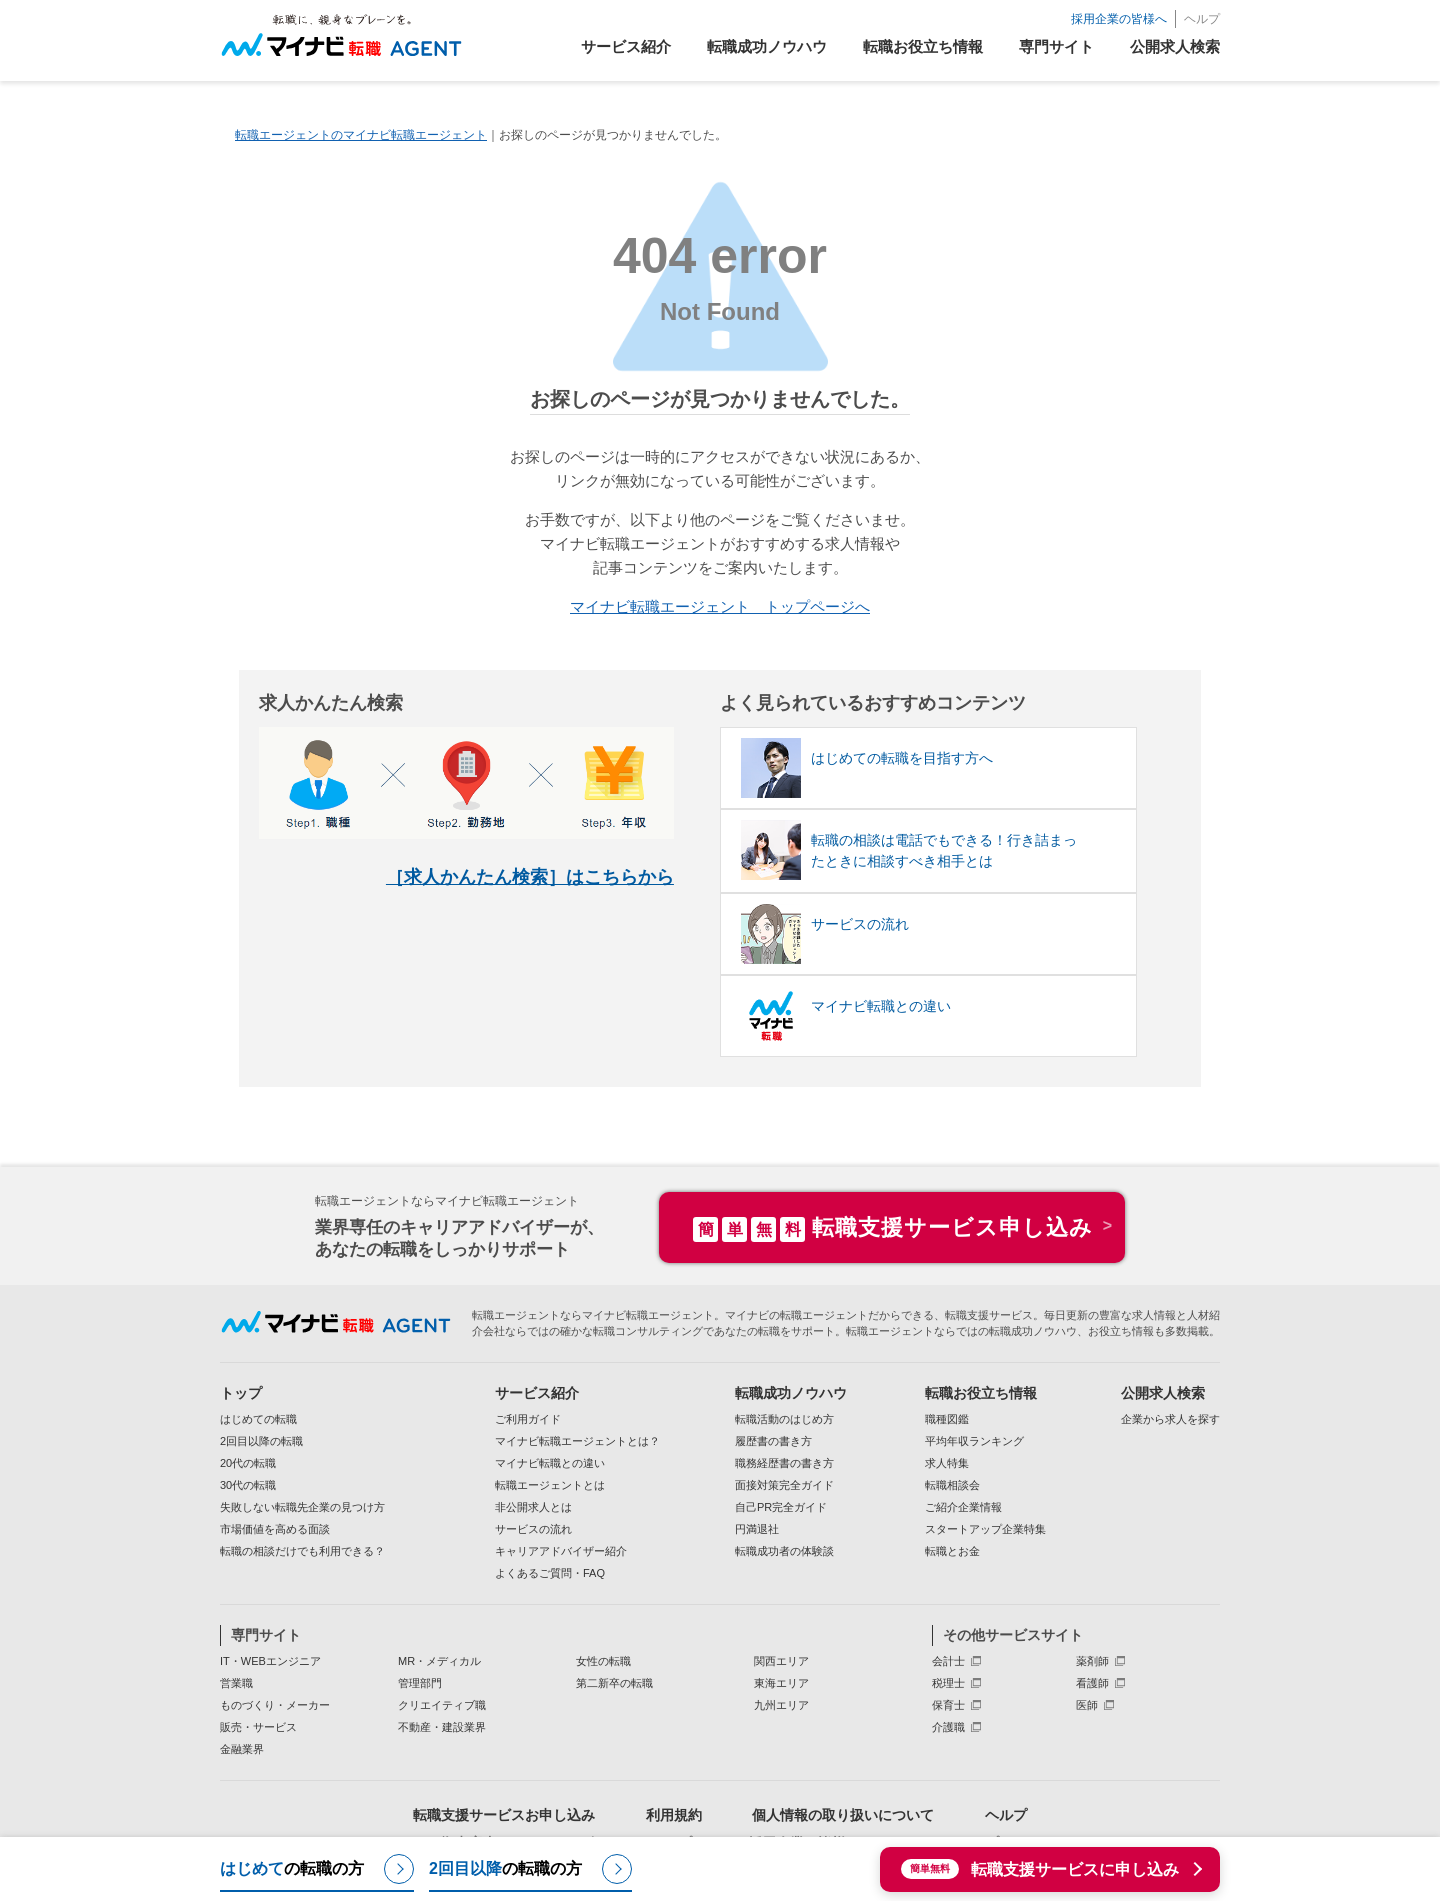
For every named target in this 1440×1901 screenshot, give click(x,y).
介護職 (948, 1726)
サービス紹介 (537, 1392)
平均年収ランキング (974, 1440)
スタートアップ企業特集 (985, 1528)
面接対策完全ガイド (784, 1484)
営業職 (236, 1682)
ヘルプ (1202, 19)
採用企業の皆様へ (1119, 19)
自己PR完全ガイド (781, 1506)
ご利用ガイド (528, 1418)
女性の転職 (603, 1660)
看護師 (1092, 1682)
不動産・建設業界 (442, 1726)
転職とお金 (952, 1550)
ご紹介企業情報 (963, 1506)
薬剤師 (1092, 1660)
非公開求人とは (533, 1506)
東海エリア (781, 1682)
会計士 (948, 1660)
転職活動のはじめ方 (784, 1418)
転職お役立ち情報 (981, 1392)
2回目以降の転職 (261, 1440)
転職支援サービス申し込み (893, 1227)
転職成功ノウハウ (791, 1392)
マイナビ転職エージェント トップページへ (720, 606)
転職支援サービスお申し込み (504, 1814)
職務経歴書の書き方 (784, 1462)
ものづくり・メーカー (275, 1704)
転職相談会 (952, 1484)
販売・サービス (258, 1726)
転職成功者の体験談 (784, 1550)
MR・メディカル (439, 1660)
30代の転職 (248, 1484)
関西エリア (781, 1660)
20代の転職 (248, 1462)
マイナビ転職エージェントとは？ (577, 1440)
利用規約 (674, 1814)
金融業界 (242, 1748)
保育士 (948, 1704)
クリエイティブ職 (442, 1704)
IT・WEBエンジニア (270, 1660)
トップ (241, 1392)
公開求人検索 (1163, 1392)
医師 (1087, 1704)
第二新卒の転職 (614, 1682)
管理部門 (420, 1682)
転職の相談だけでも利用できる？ (302, 1550)
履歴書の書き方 (773, 1440)
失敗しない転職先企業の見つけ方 (302, 1506)
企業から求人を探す (1170, 1418)
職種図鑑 (947, 1418)
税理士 (948, 1682)
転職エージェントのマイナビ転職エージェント (361, 135)
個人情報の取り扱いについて (843, 1814)
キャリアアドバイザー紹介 (561, 1550)
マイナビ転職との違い (550, 1462)
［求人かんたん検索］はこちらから (530, 876)
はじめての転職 (258, 1418)
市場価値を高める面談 (275, 1528)
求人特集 (947, 1462)
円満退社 (757, 1528)
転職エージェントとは (550, 1484)
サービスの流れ (533, 1528)
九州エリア (781, 1704)
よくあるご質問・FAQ (550, 1572)
